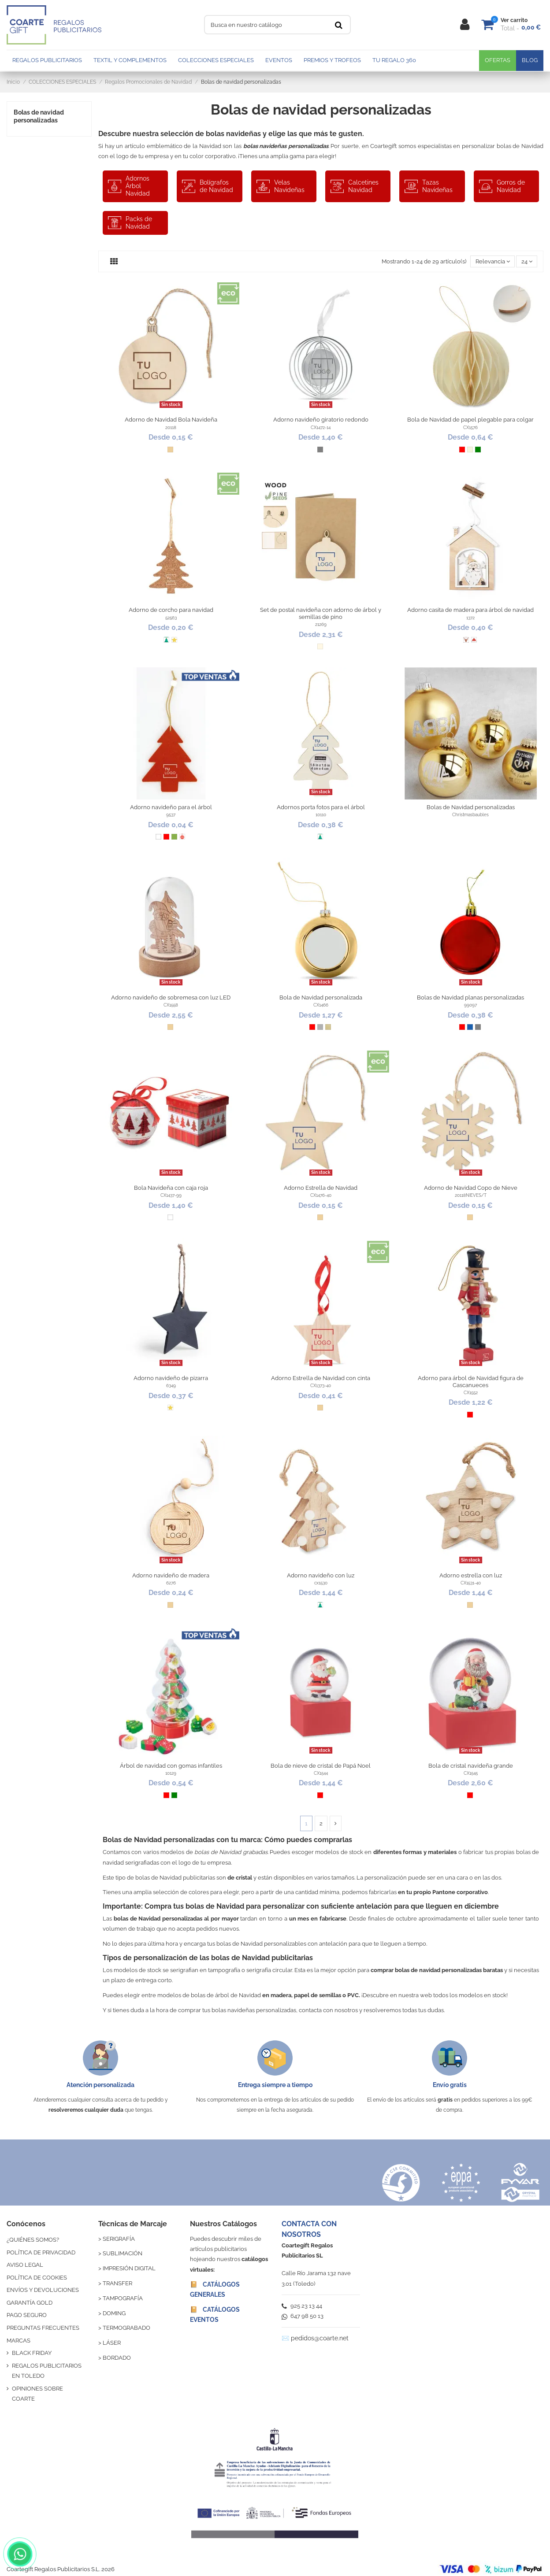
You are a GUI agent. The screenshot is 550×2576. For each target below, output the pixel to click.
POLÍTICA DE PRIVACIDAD (41, 2252)
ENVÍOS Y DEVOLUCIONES (43, 2290)
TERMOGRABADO (126, 2327)
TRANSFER (117, 2283)
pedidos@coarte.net (320, 2338)
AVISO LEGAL (25, 2264)
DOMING (114, 2313)
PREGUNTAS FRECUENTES (43, 2327)
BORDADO (117, 2357)
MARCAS (18, 2340)
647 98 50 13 (302, 2316)
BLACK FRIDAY (32, 2353)
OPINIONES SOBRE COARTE (37, 2393)
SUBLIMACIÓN (122, 2253)
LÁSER (112, 2342)
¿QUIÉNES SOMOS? (33, 2239)
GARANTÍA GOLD (29, 2302)
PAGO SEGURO (27, 2315)
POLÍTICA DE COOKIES (37, 2277)
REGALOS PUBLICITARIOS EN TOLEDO (47, 2370)
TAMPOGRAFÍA (123, 2298)
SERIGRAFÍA (119, 2238)
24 (526, 261)
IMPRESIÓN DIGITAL (129, 2268)
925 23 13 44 (302, 2305)
